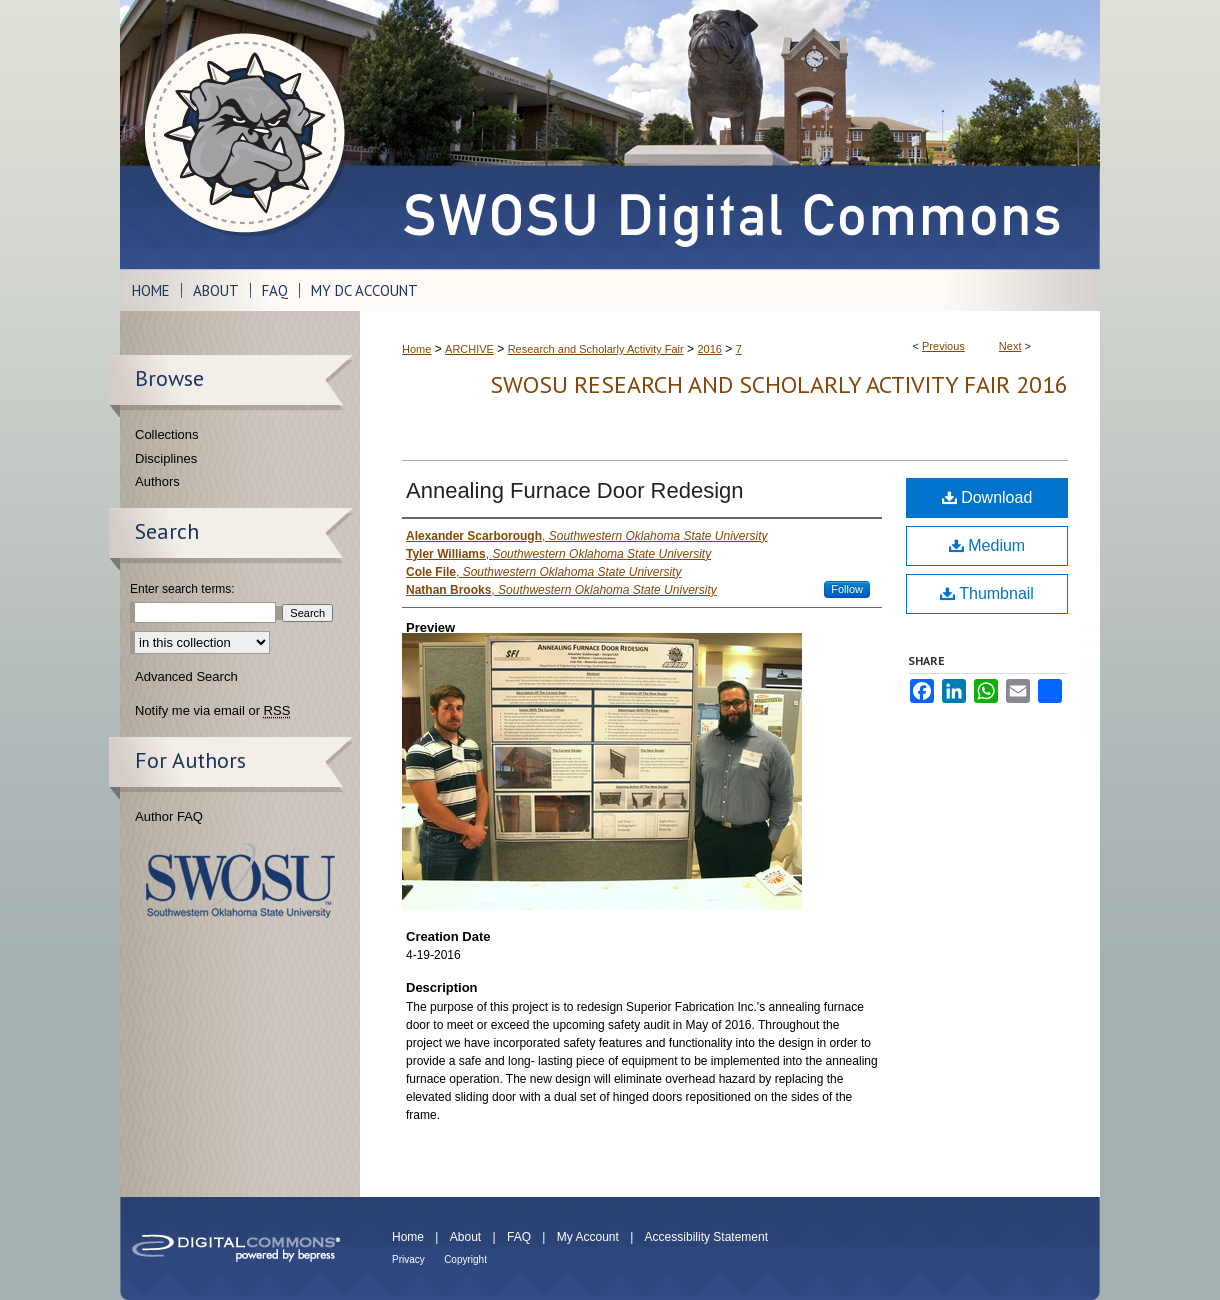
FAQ (519, 1237)
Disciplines (166, 458)
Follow (847, 589)
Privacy (408, 1259)
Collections (167, 434)
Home (416, 349)
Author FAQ (169, 816)
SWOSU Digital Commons (730, 134)
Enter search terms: (182, 589)
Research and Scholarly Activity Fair (596, 349)
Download (987, 497)
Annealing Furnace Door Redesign (575, 490)
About (465, 1237)
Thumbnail (987, 593)
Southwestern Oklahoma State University (240, 880)
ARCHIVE (469, 349)
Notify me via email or (212, 711)
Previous (943, 346)
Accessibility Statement (706, 1237)
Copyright (465, 1259)
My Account (588, 1237)
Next (1010, 346)
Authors (157, 481)
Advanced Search (186, 676)
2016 (709, 349)
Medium (987, 545)
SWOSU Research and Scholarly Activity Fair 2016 (779, 384)
